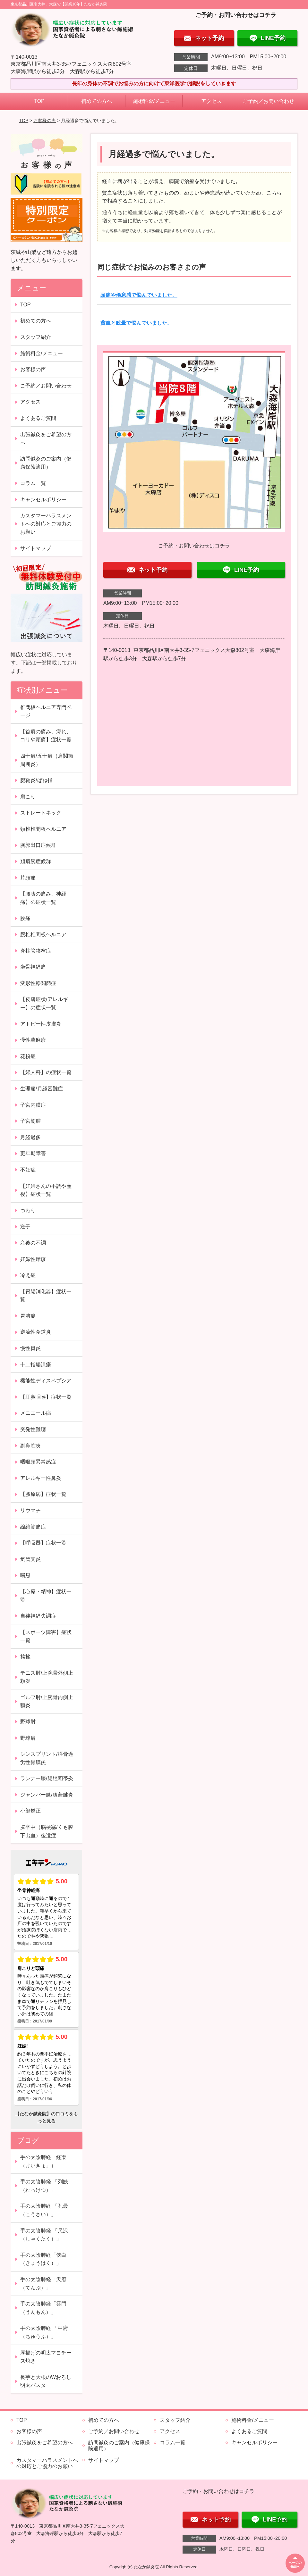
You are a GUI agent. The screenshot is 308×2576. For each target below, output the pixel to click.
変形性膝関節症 (38, 983)
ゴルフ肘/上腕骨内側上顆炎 (46, 1701)
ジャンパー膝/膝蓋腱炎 (46, 1794)
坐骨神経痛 (33, 967)
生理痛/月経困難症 (41, 1088)
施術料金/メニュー (154, 101)
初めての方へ (96, 101)
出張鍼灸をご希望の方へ (46, 439)
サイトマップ (35, 548)
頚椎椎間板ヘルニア (43, 829)
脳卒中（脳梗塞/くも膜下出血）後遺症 (46, 1831)
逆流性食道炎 (35, 1332)
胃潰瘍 (28, 1316)
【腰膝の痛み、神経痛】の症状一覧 (43, 898)
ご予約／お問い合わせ (268, 101)
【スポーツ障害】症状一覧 (46, 1636)
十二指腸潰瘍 (35, 1364)
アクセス (211, 101)
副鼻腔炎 (30, 1445)
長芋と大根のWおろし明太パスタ (45, 2381)
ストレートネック (40, 812)
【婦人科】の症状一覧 (46, 1072)
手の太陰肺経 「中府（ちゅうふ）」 (44, 2332)
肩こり (28, 796)
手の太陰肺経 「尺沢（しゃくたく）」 (44, 2235)
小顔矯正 (30, 1810)
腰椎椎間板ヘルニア (43, 934)
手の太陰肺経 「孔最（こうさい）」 (44, 2210)
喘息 (25, 1575)
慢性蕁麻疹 (33, 1040)
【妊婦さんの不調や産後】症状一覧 (46, 1190)
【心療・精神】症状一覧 (46, 1596)
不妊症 (28, 1169)
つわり (28, 1210)
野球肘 (28, 1721)
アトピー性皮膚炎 (40, 1024)
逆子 (25, 1226)
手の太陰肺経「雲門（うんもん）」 (43, 2308)
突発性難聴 (33, 1429)
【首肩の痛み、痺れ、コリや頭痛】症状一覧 (46, 736)
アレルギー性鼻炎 (40, 1478)
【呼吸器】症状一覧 (43, 1543)
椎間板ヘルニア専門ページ (46, 711)
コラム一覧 (33, 483)
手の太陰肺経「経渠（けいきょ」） (43, 2161)
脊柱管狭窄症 (35, 951)
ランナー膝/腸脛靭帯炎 (46, 1778)
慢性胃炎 (30, 1348)
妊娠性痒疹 (33, 1259)
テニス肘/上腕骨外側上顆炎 (46, 1677)
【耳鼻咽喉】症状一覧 (46, 1397)
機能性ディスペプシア (46, 1380)
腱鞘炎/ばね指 (36, 780)
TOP (39, 101)
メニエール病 (35, 1413)
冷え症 (28, 1275)
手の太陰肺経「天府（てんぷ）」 (43, 2283)
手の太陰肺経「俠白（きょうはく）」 (43, 2259)
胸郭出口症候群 (38, 845)
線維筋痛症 (33, 1527)
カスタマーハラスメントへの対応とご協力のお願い (46, 524)
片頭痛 (28, 877)
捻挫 (25, 1656)
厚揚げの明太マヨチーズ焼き (46, 2357)
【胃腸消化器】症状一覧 (46, 1296)
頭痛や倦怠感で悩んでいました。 (138, 295)
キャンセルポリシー (43, 499)
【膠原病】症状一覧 (43, 1494)
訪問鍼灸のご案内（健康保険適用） (46, 463)
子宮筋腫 (30, 1121)
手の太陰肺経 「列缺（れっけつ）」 (44, 2186)
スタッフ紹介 (35, 337)
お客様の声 (44, 120)
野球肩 (28, 1738)
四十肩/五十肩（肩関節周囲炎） (46, 760)
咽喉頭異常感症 (38, 1461)
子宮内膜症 (33, 1105)
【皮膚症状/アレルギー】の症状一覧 (44, 1003)
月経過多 (30, 1137)
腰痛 (25, 918)
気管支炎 (30, 1559)
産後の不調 (33, 1243)
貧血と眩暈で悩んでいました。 (136, 323)
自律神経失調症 (38, 1616)
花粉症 (28, 1056)
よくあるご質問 (38, 418)
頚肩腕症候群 (35, 861)
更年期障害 (33, 1153)
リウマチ (30, 1510)
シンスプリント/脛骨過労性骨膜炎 (46, 1758)
